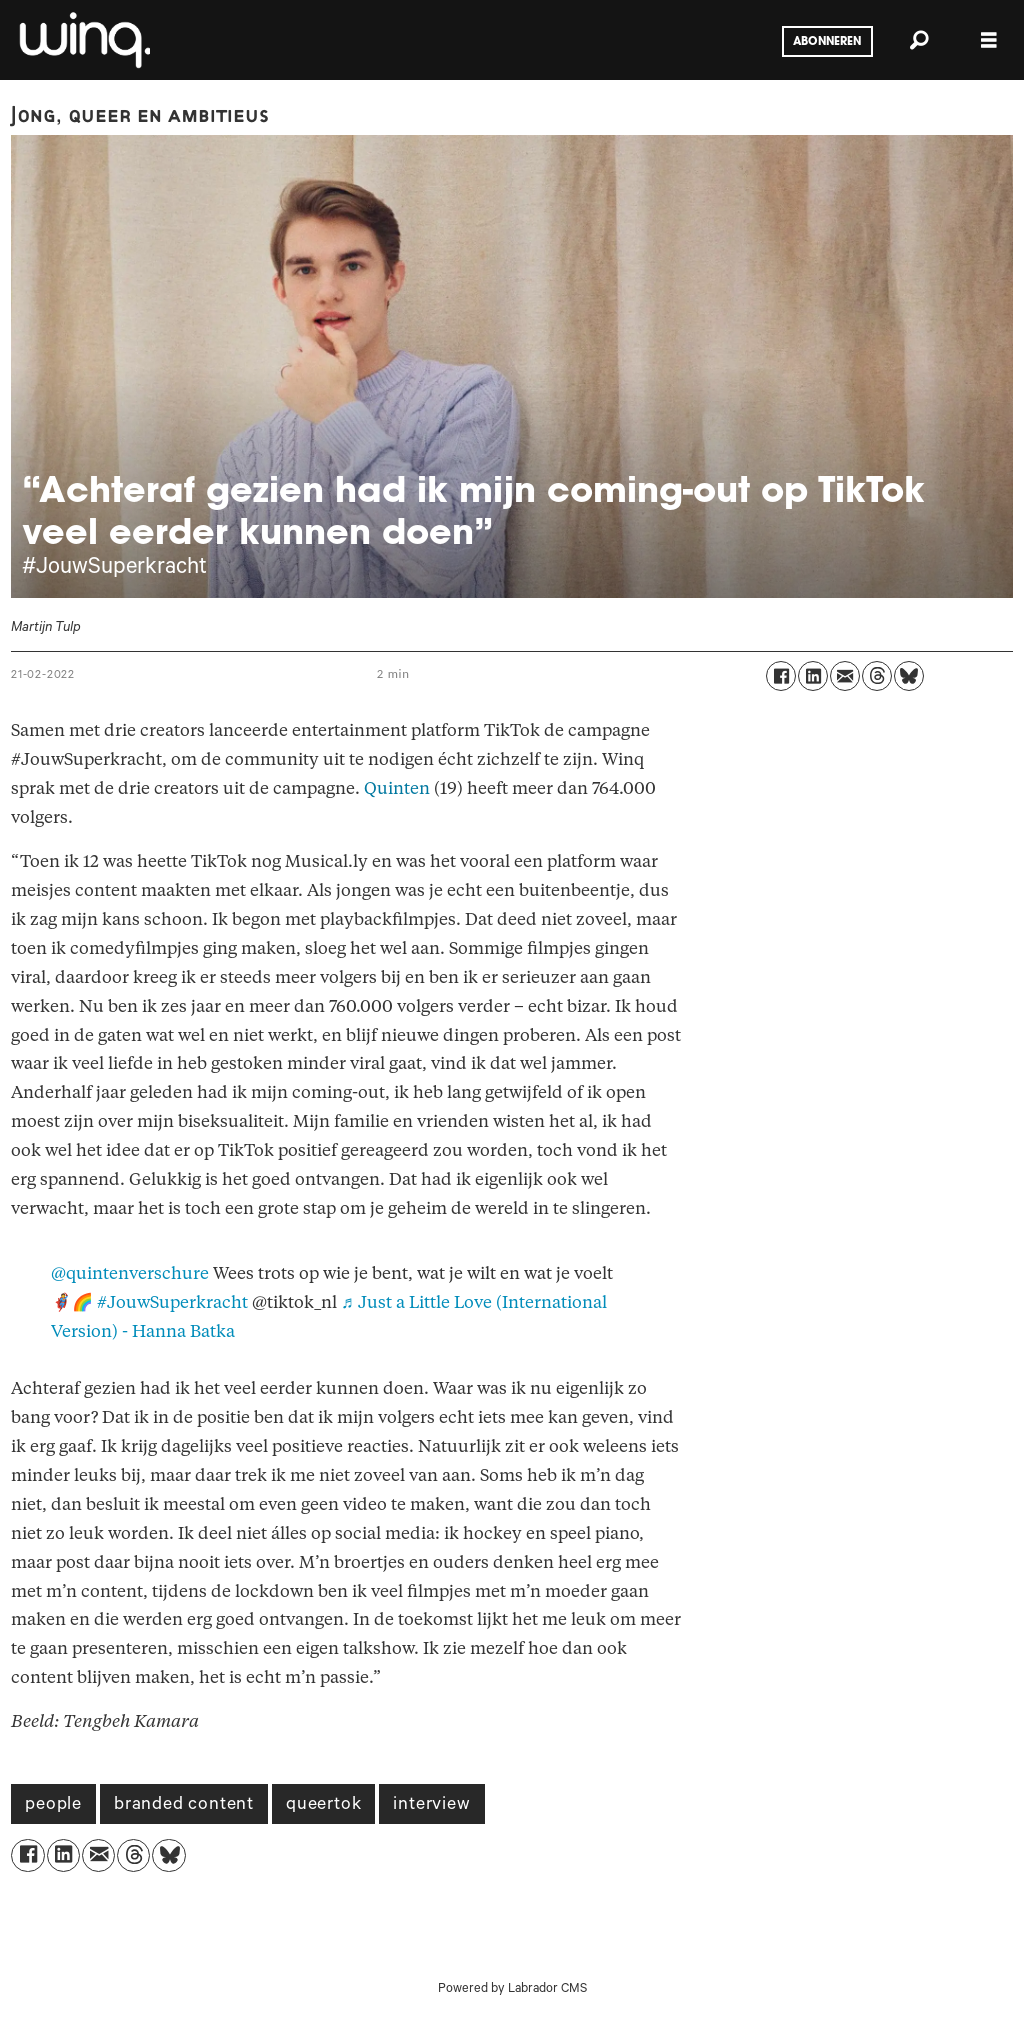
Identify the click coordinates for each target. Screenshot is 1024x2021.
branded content (184, 1806)
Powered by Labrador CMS (512, 1990)
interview (431, 1806)
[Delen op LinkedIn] (813, 676)
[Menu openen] (989, 40)
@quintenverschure (130, 1273)
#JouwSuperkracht (172, 1302)
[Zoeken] (919, 40)
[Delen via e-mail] (845, 676)
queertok (323, 1806)
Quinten (397, 788)
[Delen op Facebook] (781, 676)
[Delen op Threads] (877, 676)
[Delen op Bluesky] (909, 676)
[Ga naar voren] (83, 40)
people (53, 1806)
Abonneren (827, 42)
